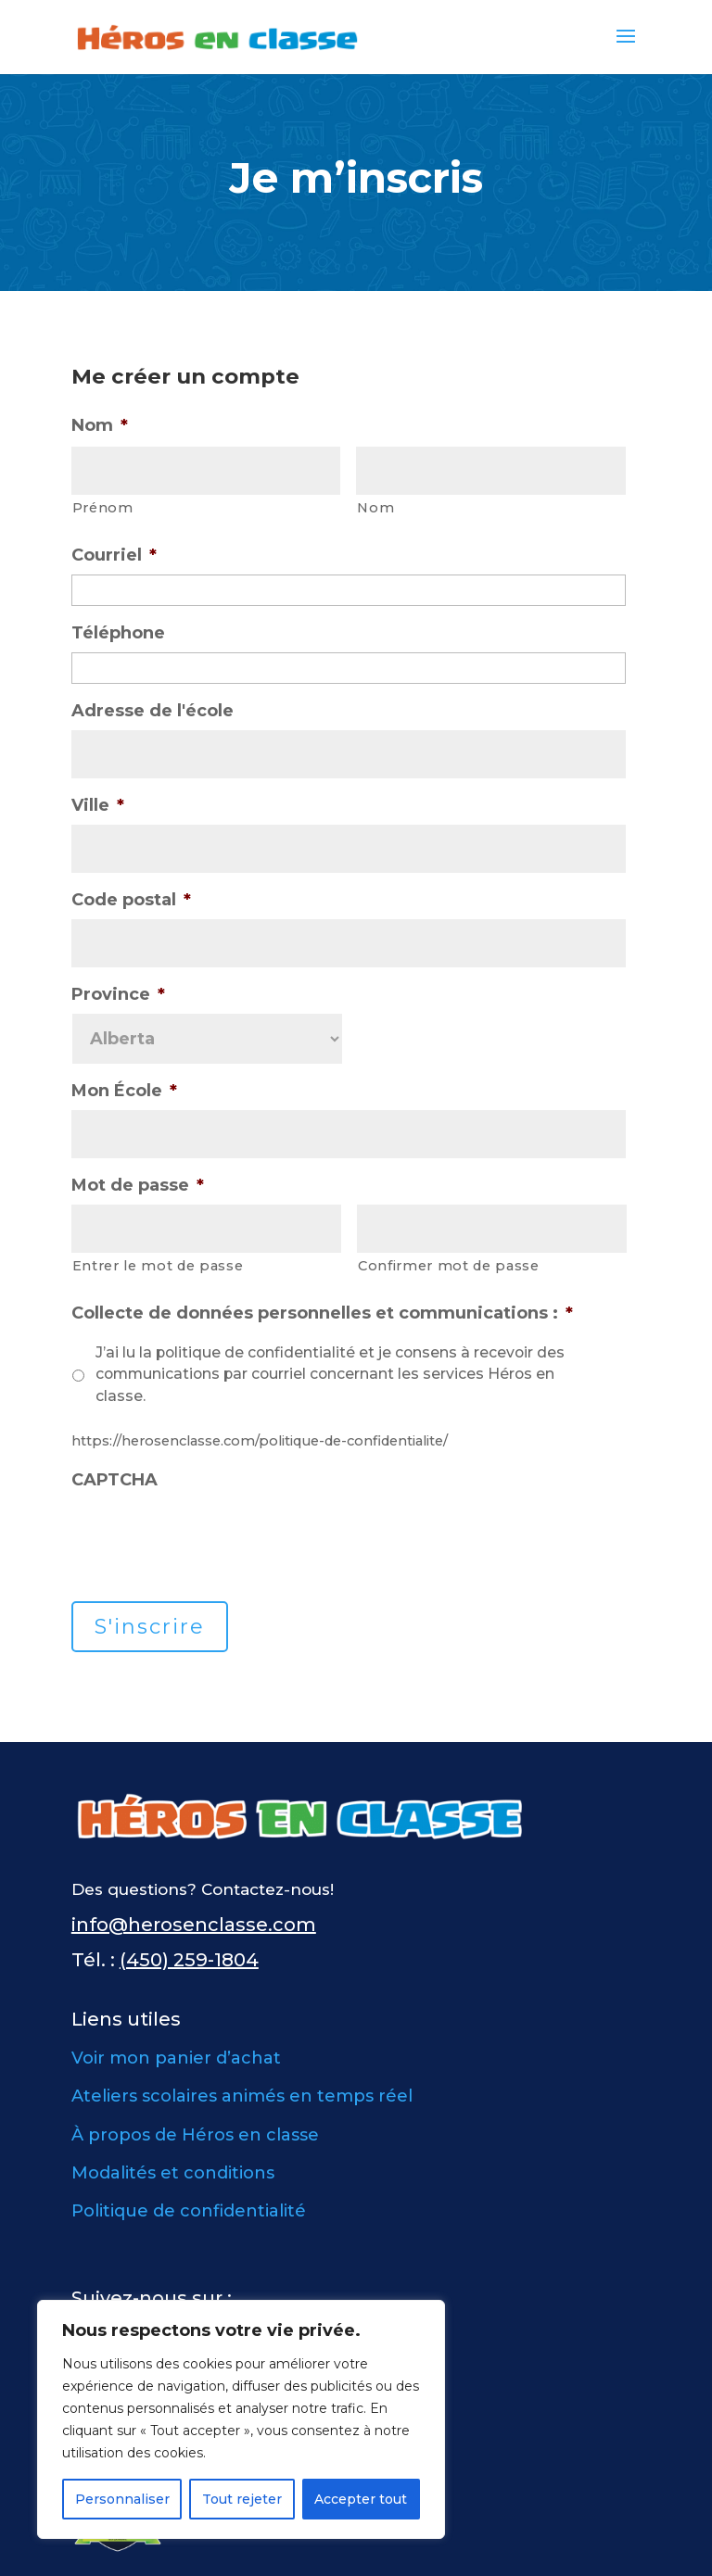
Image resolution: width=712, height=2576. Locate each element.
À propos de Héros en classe (195, 2135)
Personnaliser (122, 2499)
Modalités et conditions (172, 2173)
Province (118, 994)
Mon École (124, 1090)
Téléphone (118, 633)
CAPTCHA (114, 1480)
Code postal (131, 900)
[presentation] (212, 1535)
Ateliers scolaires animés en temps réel (242, 2096)
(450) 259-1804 (189, 1960)
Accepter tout (360, 2499)
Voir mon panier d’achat (176, 2058)
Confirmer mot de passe (449, 1265)
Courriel (114, 555)
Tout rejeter (242, 2499)
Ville (97, 805)
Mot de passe (137, 1185)
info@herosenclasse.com (193, 1924)
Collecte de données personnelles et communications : (322, 1313)
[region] (241, 2419)
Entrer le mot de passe (158, 1265)
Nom (99, 425)
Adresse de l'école (152, 711)
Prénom (103, 507)
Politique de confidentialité (188, 2211)
